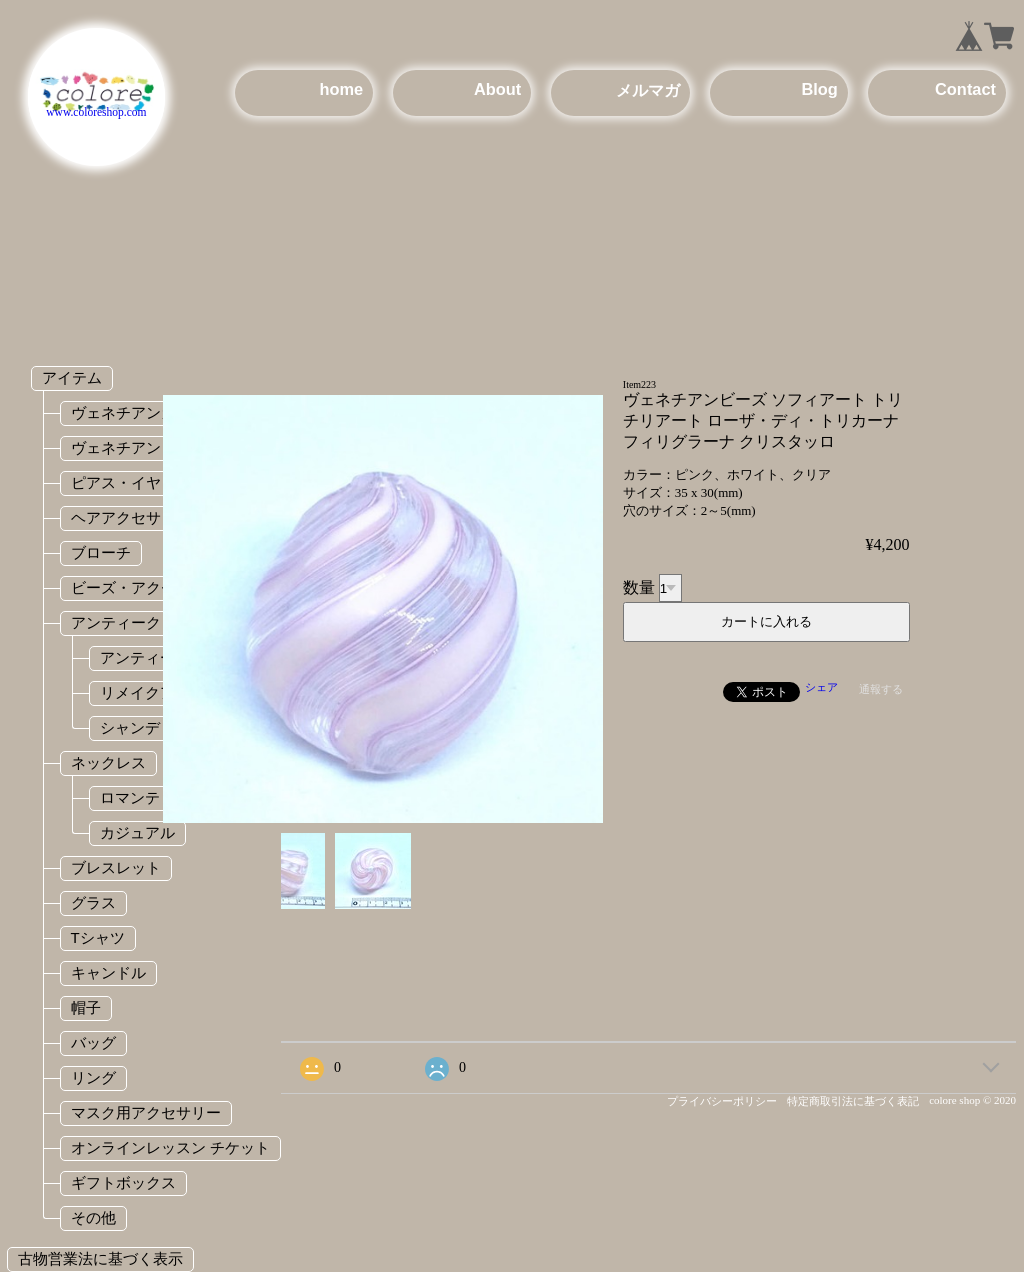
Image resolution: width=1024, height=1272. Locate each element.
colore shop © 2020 (972, 1100)
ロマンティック (152, 797)
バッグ (93, 1042)
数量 (639, 587)
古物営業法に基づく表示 (100, 1258)
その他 (93, 1217)
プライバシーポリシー (722, 1101)
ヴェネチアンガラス (138, 412)
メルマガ (648, 90)
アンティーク (116, 622)
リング (93, 1077)
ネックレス (108, 762)
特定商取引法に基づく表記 (853, 1101)
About (497, 89)
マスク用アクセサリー (146, 1112)
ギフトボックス (123, 1182)
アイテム (72, 377)
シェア (821, 687)
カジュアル (137, 832)
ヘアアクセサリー (131, 517)
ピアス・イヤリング (138, 482)
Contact (965, 89)
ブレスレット (116, 867)
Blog (819, 89)
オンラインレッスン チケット (170, 1147)
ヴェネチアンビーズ (138, 447)
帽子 (86, 1007)
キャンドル (108, 972)
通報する (881, 689)
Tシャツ (98, 937)
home (341, 89)
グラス (93, 902)
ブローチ (101, 552)
